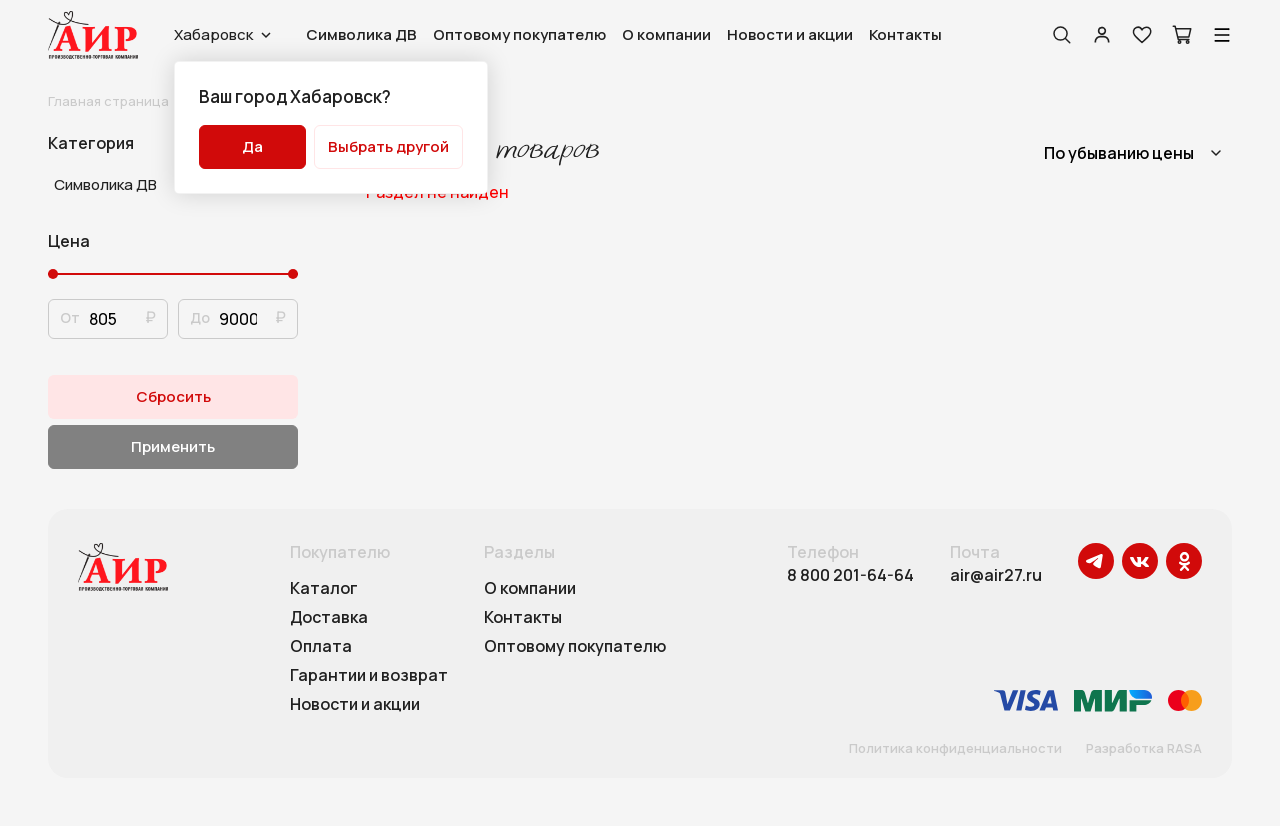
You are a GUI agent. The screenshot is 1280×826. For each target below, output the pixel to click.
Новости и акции (790, 34)
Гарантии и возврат (369, 676)
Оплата (321, 647)
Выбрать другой (388, 146)
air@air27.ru (996, 575)
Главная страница (108, 101)
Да (252, 146)
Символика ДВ (361, 34)
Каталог (324, 589)
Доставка (329, 618)
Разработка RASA (1144, 749)
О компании (666, 34)
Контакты (905, 34)
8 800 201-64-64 (850, 575)
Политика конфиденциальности (955, 749)
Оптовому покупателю (519, 34)
